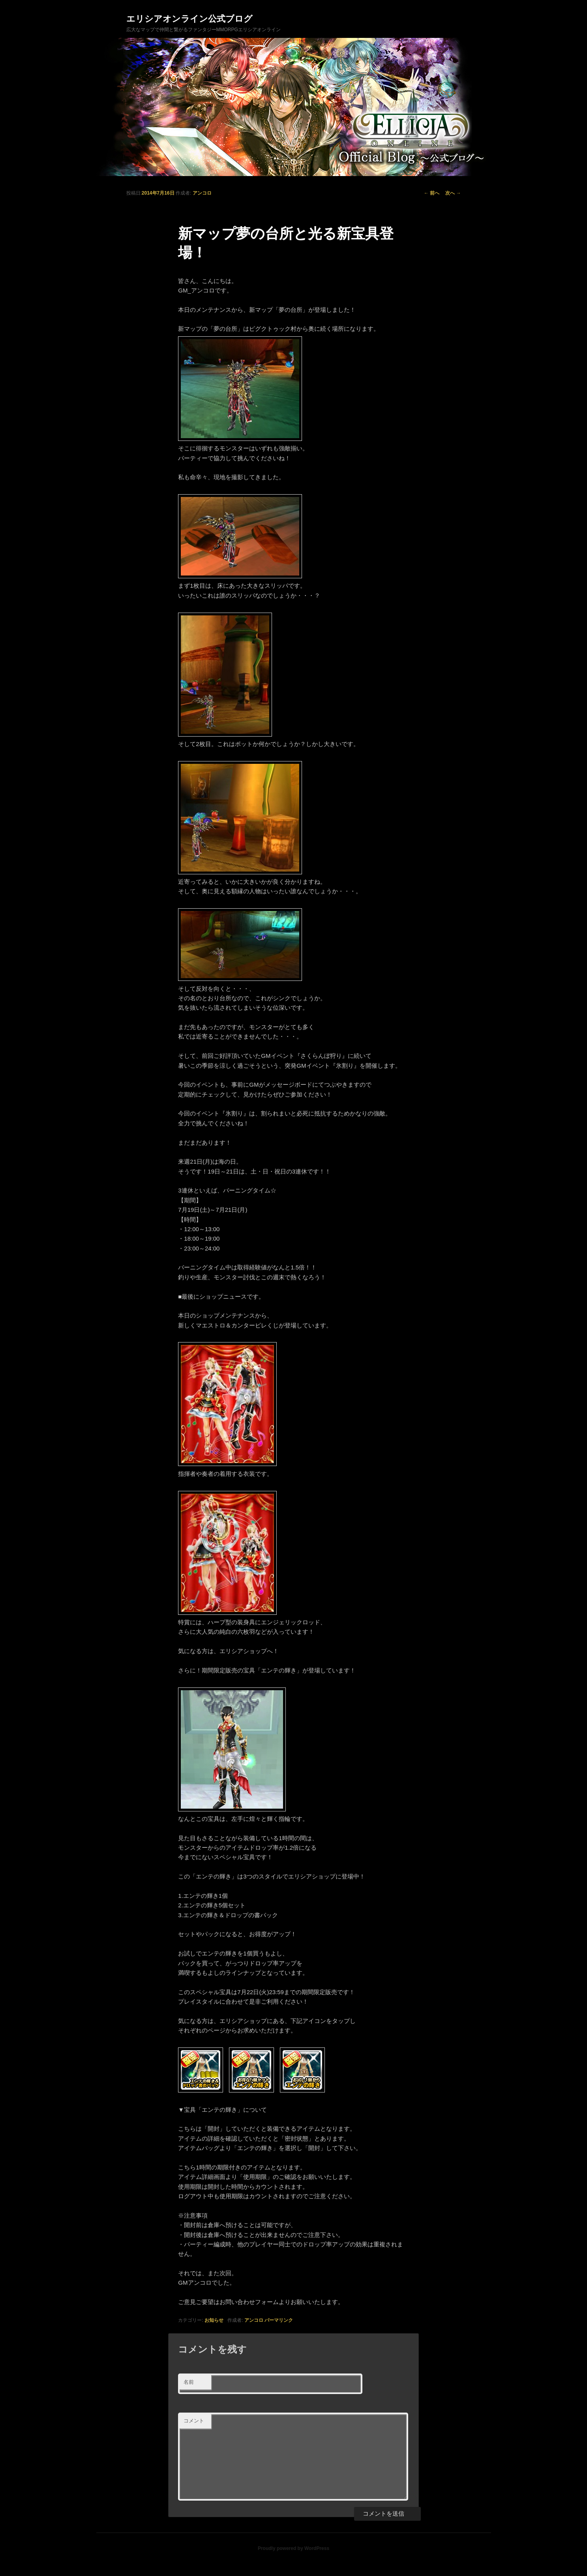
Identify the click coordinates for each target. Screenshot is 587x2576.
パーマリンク (278, 2320)
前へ (431, 193)
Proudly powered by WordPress (293, 2548)
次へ (453, 193)
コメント (194, 2421)
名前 (189, 2382)
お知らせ (213, 2320)
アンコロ (202, 193)
